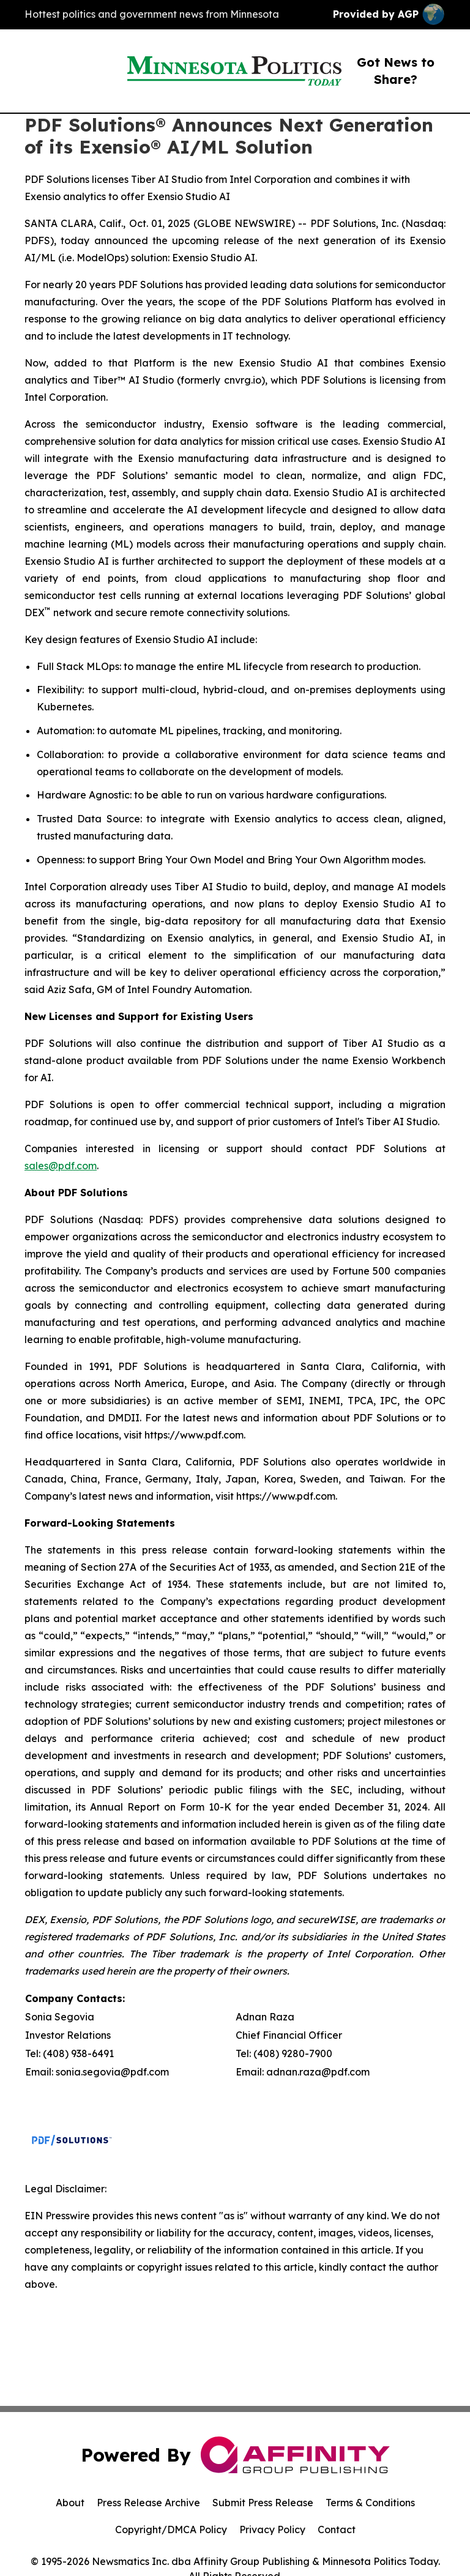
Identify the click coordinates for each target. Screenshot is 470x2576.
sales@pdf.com (60, 1166)
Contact (337, 2529)
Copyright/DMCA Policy (171, 2529)
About (70, 2502)
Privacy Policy (272, 2529)
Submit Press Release (262, 2502)
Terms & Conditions (370, 2502)
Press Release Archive (148, 2502)
